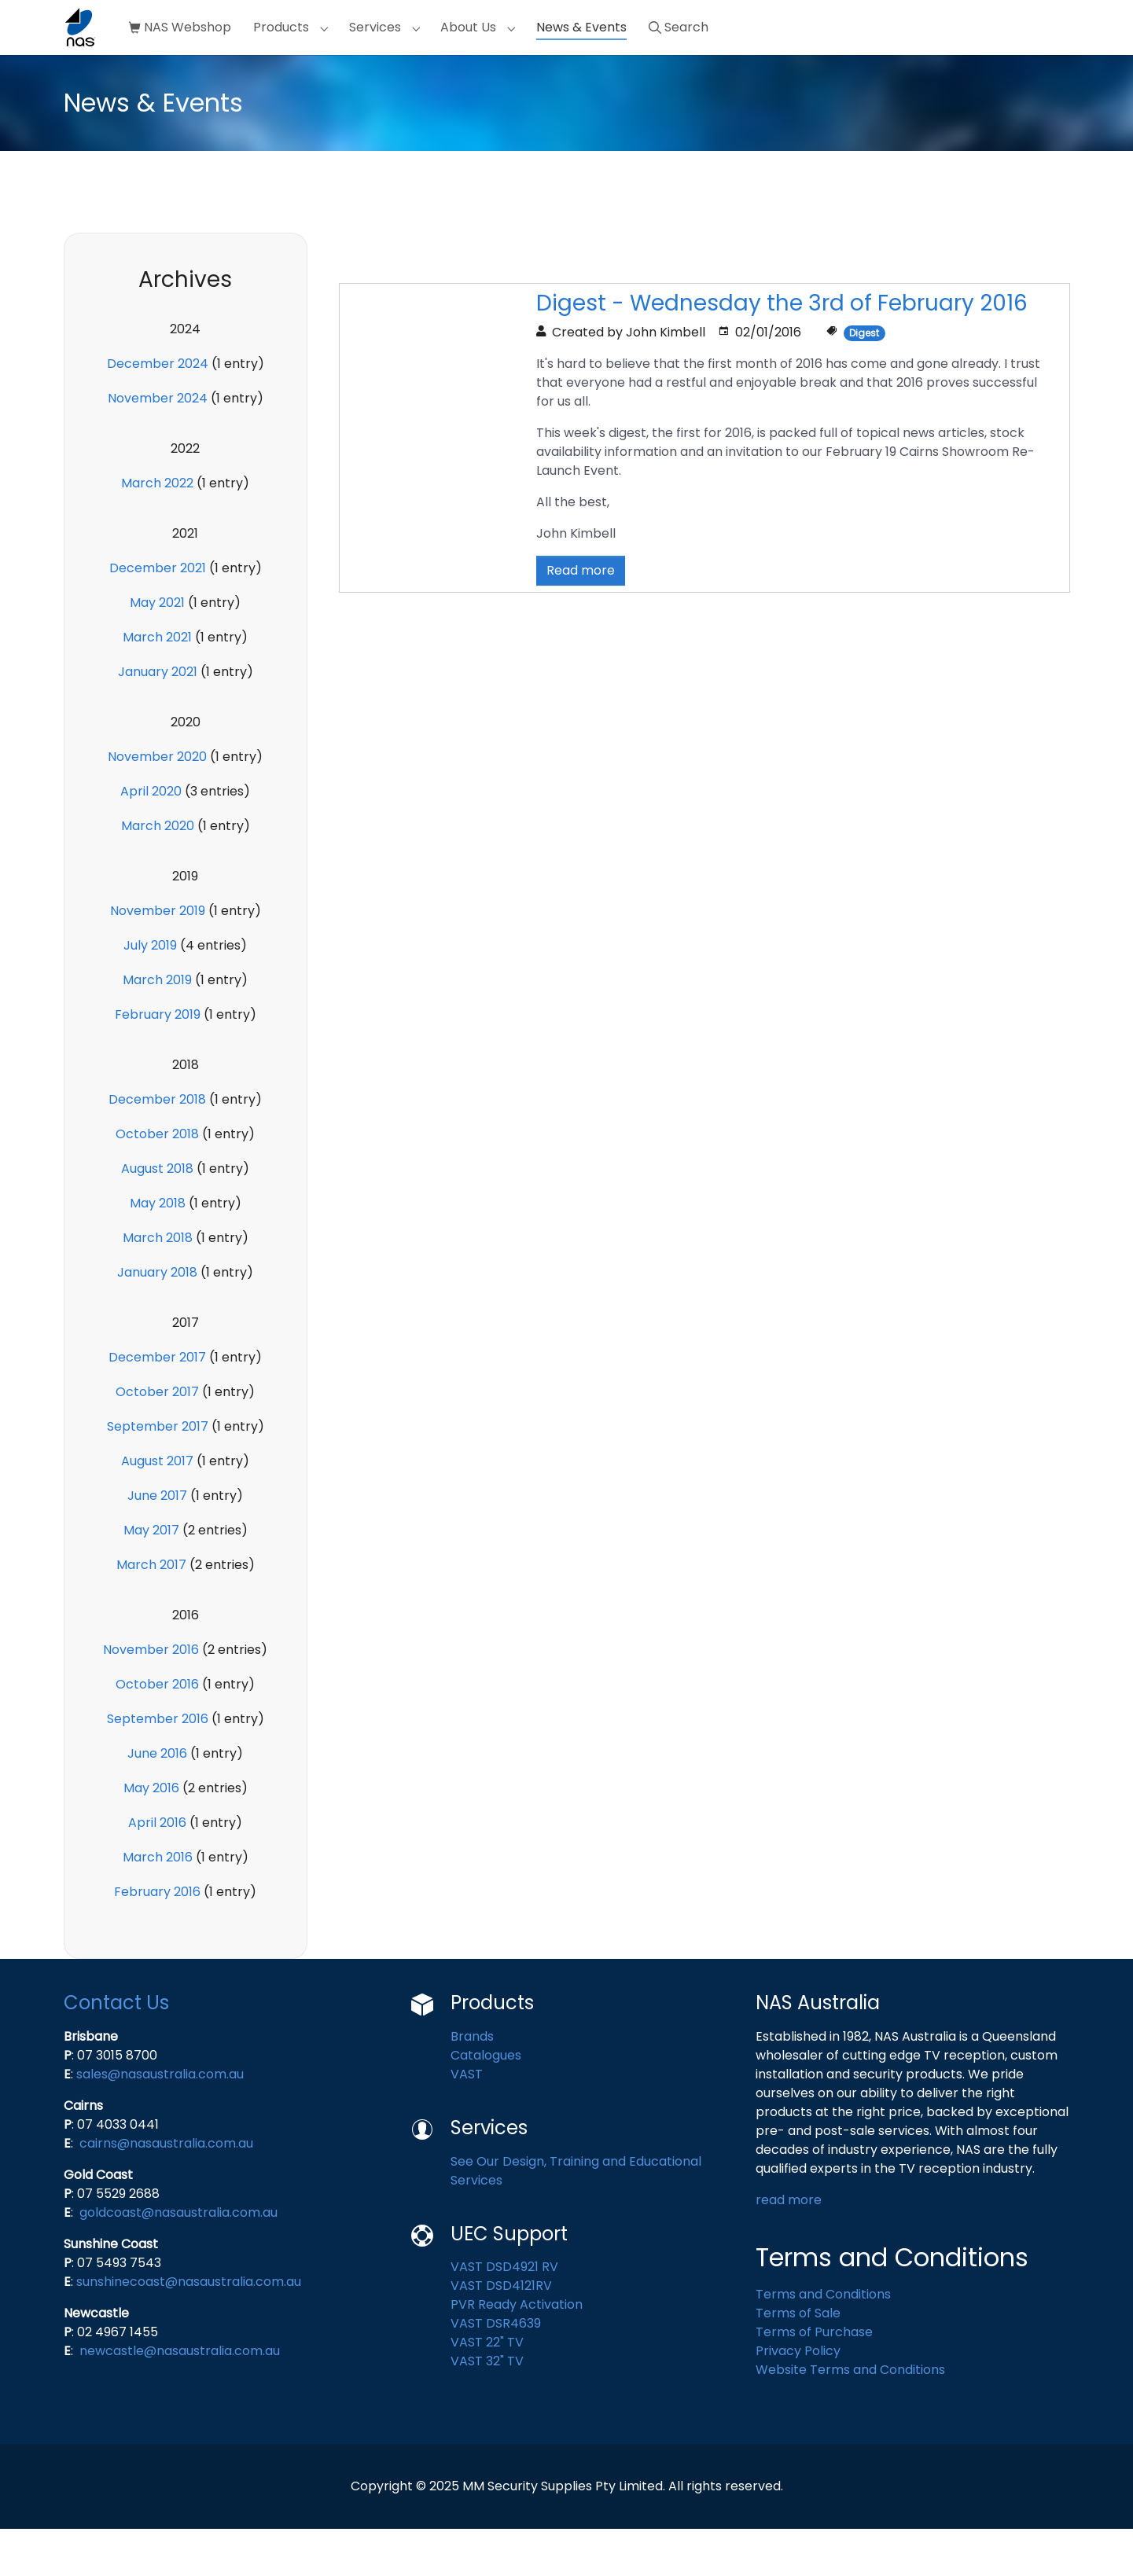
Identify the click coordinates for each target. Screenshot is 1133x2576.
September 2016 (157, 1766)
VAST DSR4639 (496, 2370)
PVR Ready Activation (517, 2352)
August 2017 (157, 1508)
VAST (467, 2121)
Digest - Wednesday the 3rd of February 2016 (782, 350)
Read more (580, 617)
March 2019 (157, 1027)
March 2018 (158, 1285)
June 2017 (157, 1543)
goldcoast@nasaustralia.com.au (178, 2260)
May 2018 (158, 1250)
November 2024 (158, 445)
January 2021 (157, 719)
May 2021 (157, 650)
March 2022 (157, 530)
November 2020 (157, 804)
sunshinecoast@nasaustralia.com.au (188, 2329)
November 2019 (157, 958)
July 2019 (150, 992)
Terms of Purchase (814, 2379)
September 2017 (157, 1473)
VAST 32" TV (487, 2408)
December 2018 (157, 1146)
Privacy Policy (798, 2398)
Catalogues (487, 2102)
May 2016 (151, 1835)
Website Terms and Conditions (850, 2417)
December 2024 (157, 411)
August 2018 (157, 1216)
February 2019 (157, 1062)
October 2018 (157, 1181)
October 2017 (157, 1439)
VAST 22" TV (487, 2389)
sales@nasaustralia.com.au (160, 2121)
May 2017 (151, 1577)
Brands (472, 2083)
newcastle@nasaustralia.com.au (179, 2398)
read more (790, 2247)
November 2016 (151, 1697)
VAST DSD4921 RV (504, 2314)
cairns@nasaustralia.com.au (166, 2190)
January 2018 (157, 1319)
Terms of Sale (798, 2360)
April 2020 (151, 838)
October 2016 (157, 1731)
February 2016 (157, 1939)
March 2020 (157, 873)
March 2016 (158, 1904)
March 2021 (157, 684)
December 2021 (157, 615)
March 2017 (151, 1612)
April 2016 (157, 1870)
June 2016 (157, 1800)
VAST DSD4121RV (501, 2333)
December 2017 (157, 1404)
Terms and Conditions (823, 2341)
